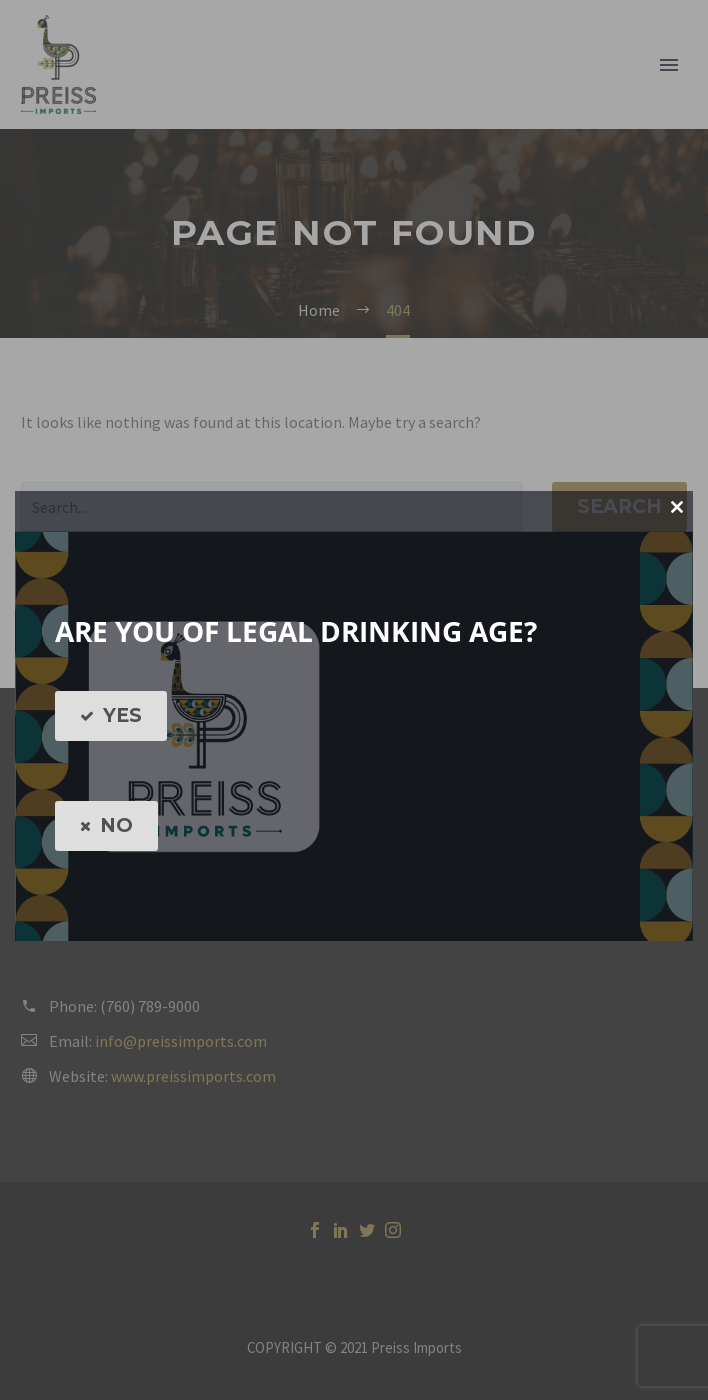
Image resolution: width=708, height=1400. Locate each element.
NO (106, 826)
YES (111, 716)
